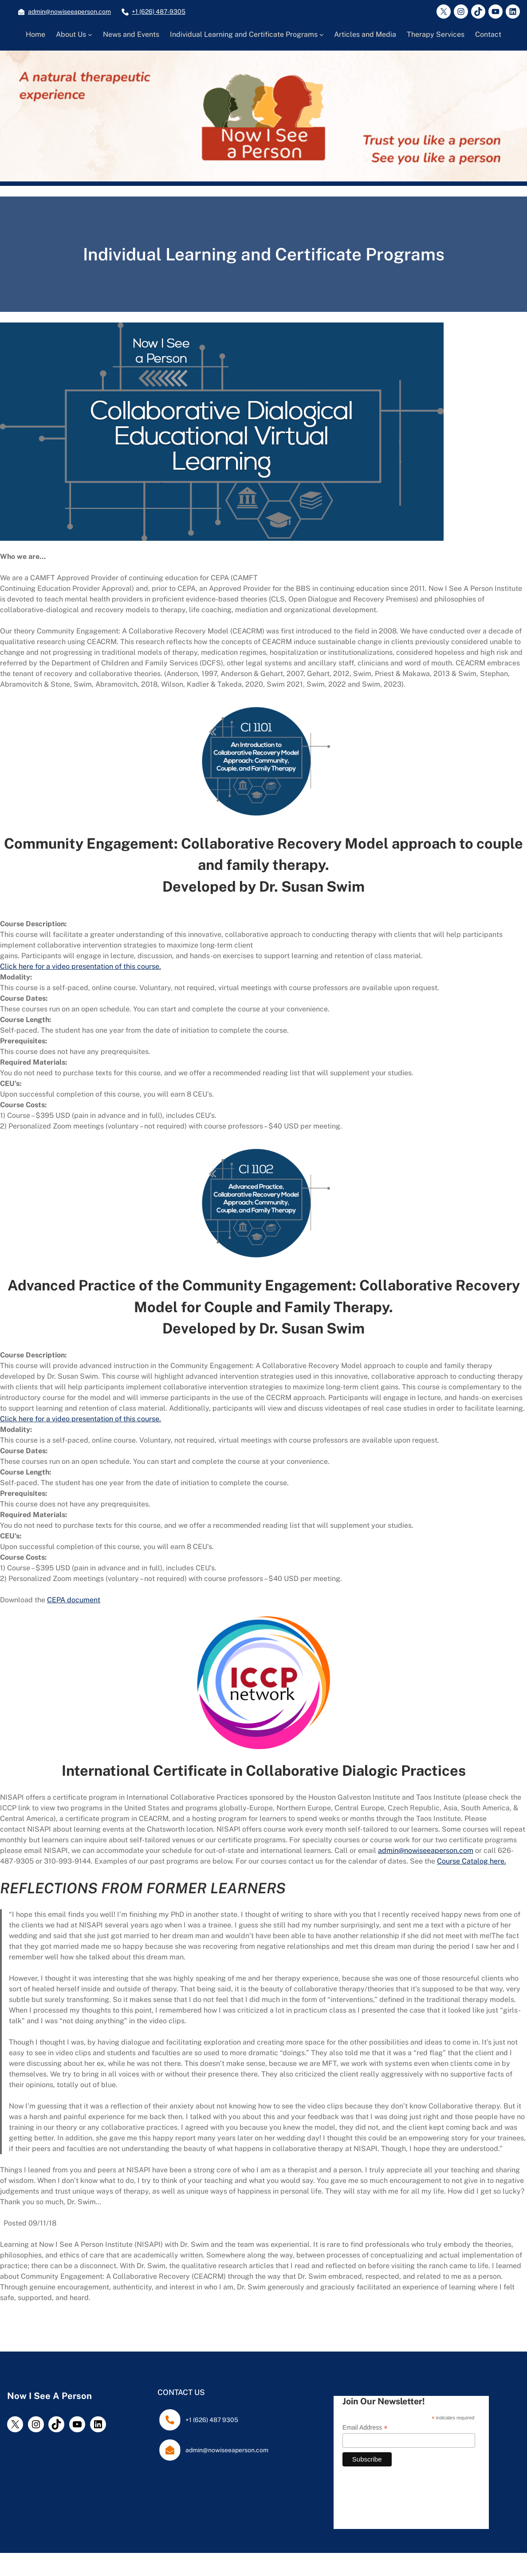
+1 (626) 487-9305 (158, 11)
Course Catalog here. (471, 1861)
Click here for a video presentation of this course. (80, 966)
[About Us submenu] (90, 34)
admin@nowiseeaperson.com (69, 11)
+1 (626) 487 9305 (211, 2419)
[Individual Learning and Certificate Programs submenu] (321, 34)
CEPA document (73, 1600)
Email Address (365, 2427)
